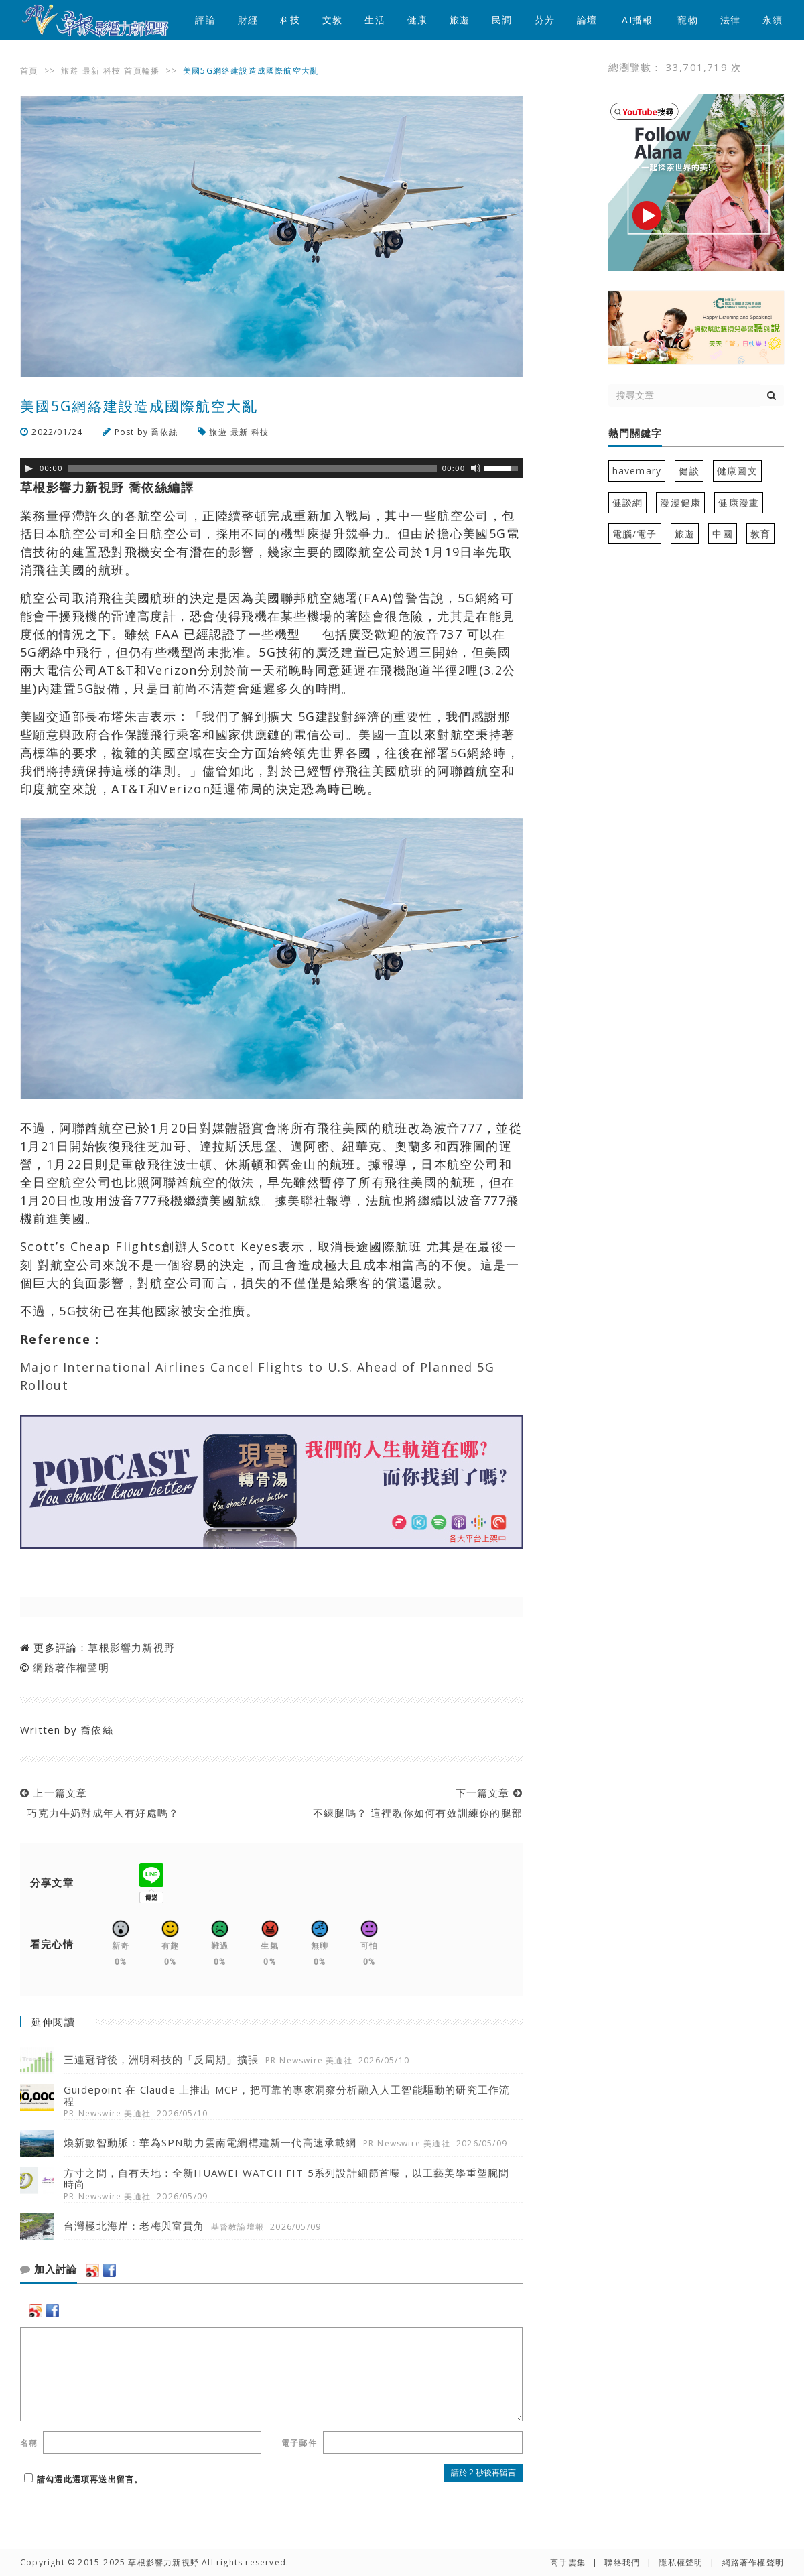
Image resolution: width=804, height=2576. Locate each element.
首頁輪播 (141, 70)
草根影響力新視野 (131, 1647)
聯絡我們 (622, 2562)
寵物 (687, 19)
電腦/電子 (634, 533)
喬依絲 (164, 432)
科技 (290, 19)
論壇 (587, 19)
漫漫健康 (680, 502)
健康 (417, 19)
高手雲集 (568, 2562)
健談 (689, 470)
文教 (332, 19)
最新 (91, 70)
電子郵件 (299, 2443)
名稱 (29, 2443)
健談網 (627, 502)
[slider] (252, 468)
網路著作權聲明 (71, 1667)
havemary (637, 470)
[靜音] (475, 468)
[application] (271, 468)
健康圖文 (737, 470)
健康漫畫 (738, 502)
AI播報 (637, 19)
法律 (730, 19)
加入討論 (48, 2270)
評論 (205, 19)
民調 (502, 19)
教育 (760, 533)
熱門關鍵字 (635, 434)
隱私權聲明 (681, 2562)
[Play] (28, 468)
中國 (722, 533)
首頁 (29, 70)
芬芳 (545, 19)
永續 (772, 19)
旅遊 (460, 19)
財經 (248, 19)
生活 (374, 19)
